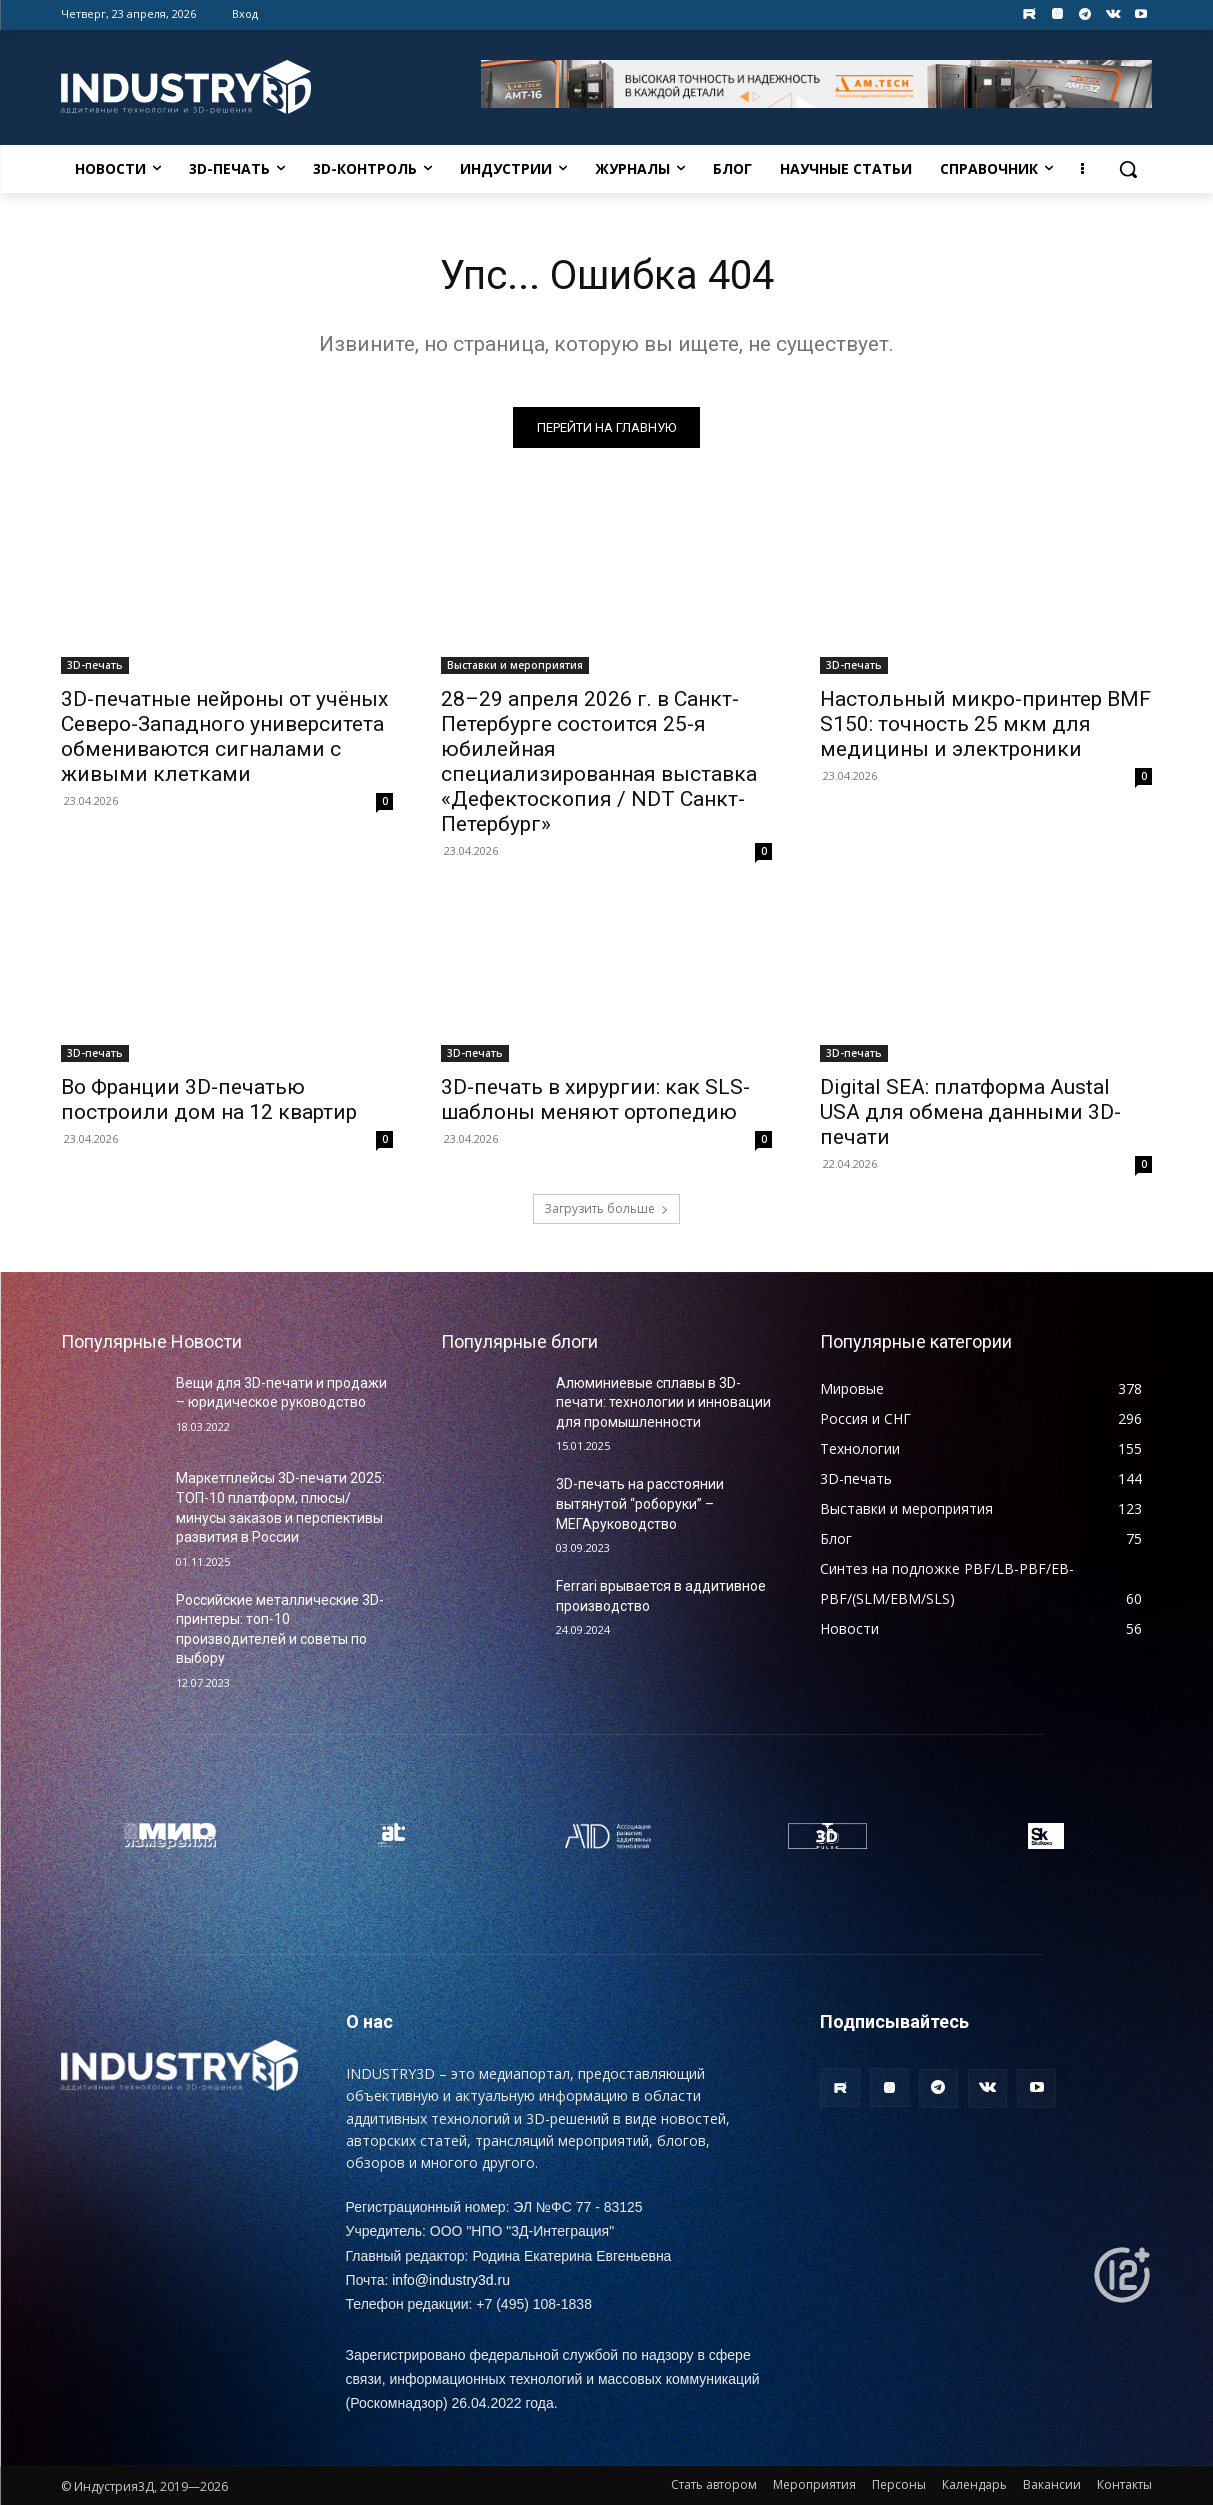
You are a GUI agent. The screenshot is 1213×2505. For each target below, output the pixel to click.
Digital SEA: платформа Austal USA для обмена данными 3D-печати (970, 1113)
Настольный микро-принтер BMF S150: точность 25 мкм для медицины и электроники (985, 725)
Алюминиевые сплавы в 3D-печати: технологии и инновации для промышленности (663, 1402)
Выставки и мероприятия (515, 666)
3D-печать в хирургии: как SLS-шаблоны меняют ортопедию (595, 1100)
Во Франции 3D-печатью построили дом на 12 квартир (209, 1100)
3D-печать (95, 666)
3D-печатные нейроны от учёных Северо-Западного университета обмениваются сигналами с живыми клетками (224, 737)
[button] (1128, 169)
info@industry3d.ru (451, 2280)
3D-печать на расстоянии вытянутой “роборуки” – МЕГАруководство (640, 1503)
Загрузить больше (606, 1208)
